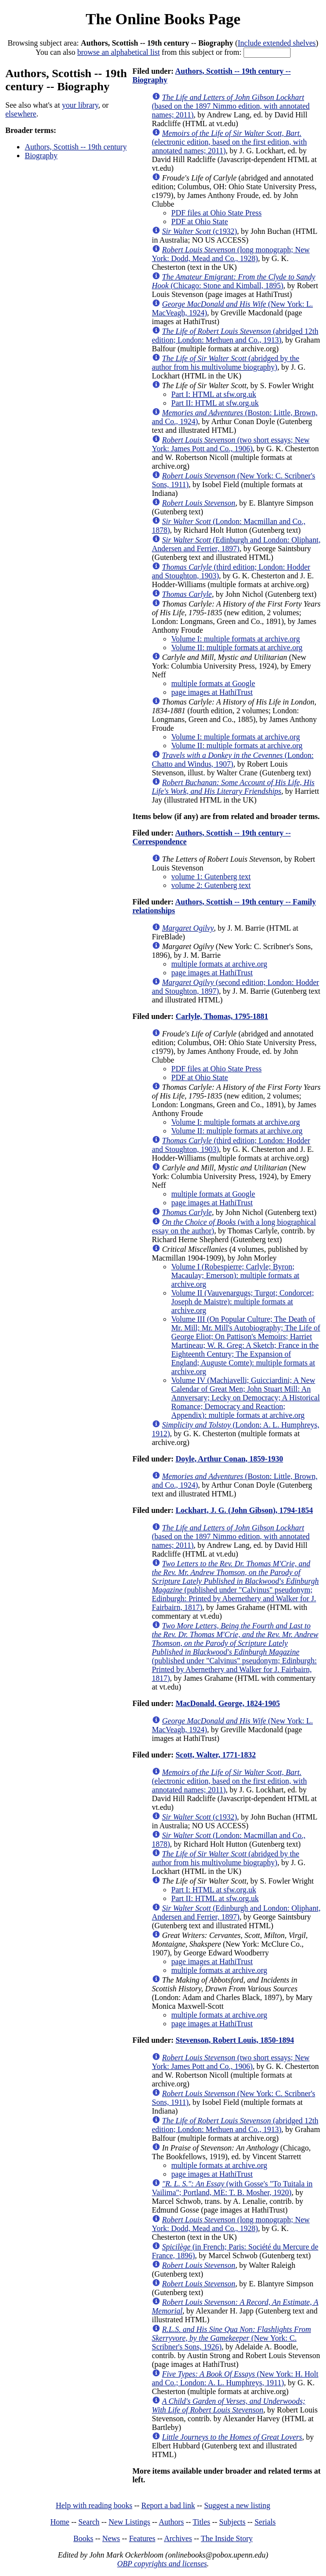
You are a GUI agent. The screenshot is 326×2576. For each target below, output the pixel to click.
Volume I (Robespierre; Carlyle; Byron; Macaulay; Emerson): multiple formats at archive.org (235, 1275)
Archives (178, 2538)
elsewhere (20, 114)
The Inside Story (227, 2538)
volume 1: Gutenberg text (211, 876)
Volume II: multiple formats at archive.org (236, 647)
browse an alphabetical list (118, 52)
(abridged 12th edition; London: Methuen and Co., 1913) (235, 335)
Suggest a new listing (237, 2505)
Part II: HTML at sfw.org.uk (215, 403)
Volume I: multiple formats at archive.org (235, 639)
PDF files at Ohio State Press (216, 213)
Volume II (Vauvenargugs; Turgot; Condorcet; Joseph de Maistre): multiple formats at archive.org (242, 1301)
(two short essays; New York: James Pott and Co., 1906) (231, 444)
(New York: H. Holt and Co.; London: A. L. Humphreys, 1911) (235, 2378)
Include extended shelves (277, 43)
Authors (171, 2522)
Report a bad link (168, 2505)
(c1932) (199, 231)
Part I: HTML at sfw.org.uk (213, 394)
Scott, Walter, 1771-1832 (216, 1755)
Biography (41, 155)
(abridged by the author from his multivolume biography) (225, 362)
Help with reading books (94, 2505)
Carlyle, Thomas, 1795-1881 (222, 1016)
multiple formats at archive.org (219, 964)
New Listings (129, 2522)
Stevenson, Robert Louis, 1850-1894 (235, 2040)
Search (89, 2522)
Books (83, 2538)
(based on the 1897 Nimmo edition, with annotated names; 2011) (231, 106)
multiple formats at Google (213, 683)
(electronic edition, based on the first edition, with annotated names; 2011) (229, 142)
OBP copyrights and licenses (162, 2564)
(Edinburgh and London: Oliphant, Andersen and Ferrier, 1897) (236, 544)
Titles (201, 2522)
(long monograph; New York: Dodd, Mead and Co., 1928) (231, 254)
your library (80, 105)
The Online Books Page (162, 19)
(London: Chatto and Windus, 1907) (232, 759)
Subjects (232, 2522)
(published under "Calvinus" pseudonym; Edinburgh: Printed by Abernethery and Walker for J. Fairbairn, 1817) (235, 1585)
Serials (265, 2522)
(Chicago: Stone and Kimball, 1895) (233, 281)
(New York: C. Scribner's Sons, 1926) (231, 2338)
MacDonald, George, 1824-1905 (228, 1703)
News (111, 2538)
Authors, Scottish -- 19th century (76, 147)
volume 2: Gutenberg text (211, 885)
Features (142, 2538)
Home (59, 2522)
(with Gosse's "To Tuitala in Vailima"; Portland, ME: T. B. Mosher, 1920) (232, 2188)
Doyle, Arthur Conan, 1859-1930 (229, 1459)
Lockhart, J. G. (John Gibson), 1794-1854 (244, 1510)
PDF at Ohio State (199, 221)
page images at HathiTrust (212, 692)
